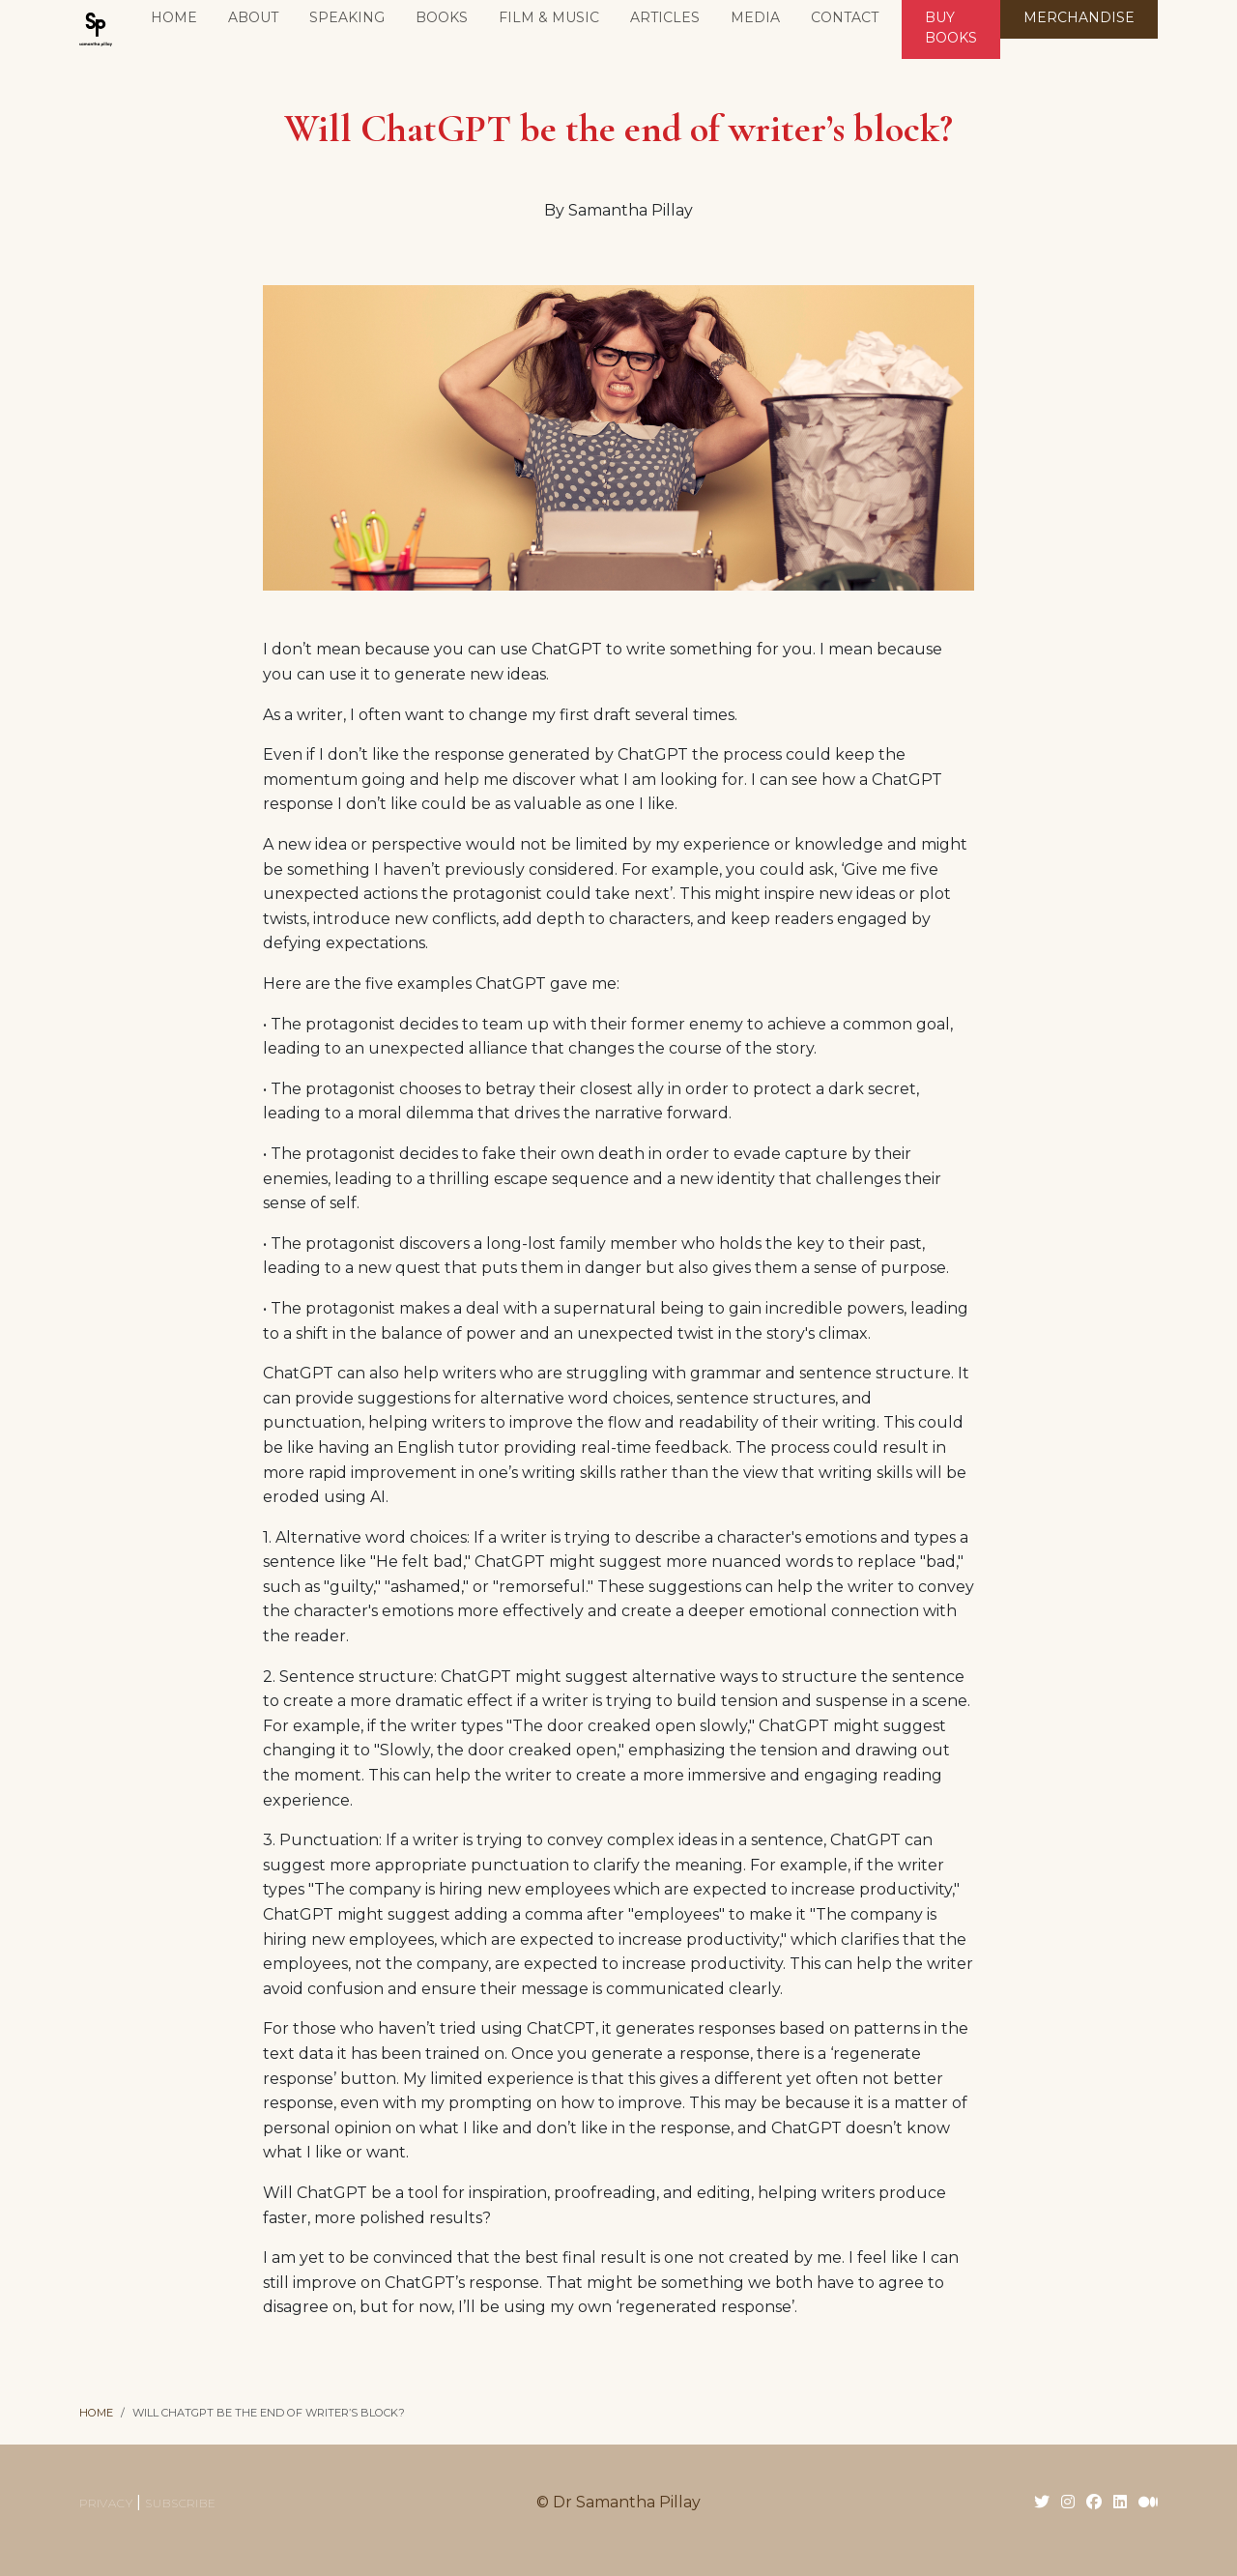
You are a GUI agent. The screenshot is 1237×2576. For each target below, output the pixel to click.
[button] (441, 19)
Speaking (347, 17)
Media (755, 17)
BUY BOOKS (951, 27)
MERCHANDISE (1079, 17)
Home (174, 17)
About (253, 17)
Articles (665, 17)
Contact (844, 17)
